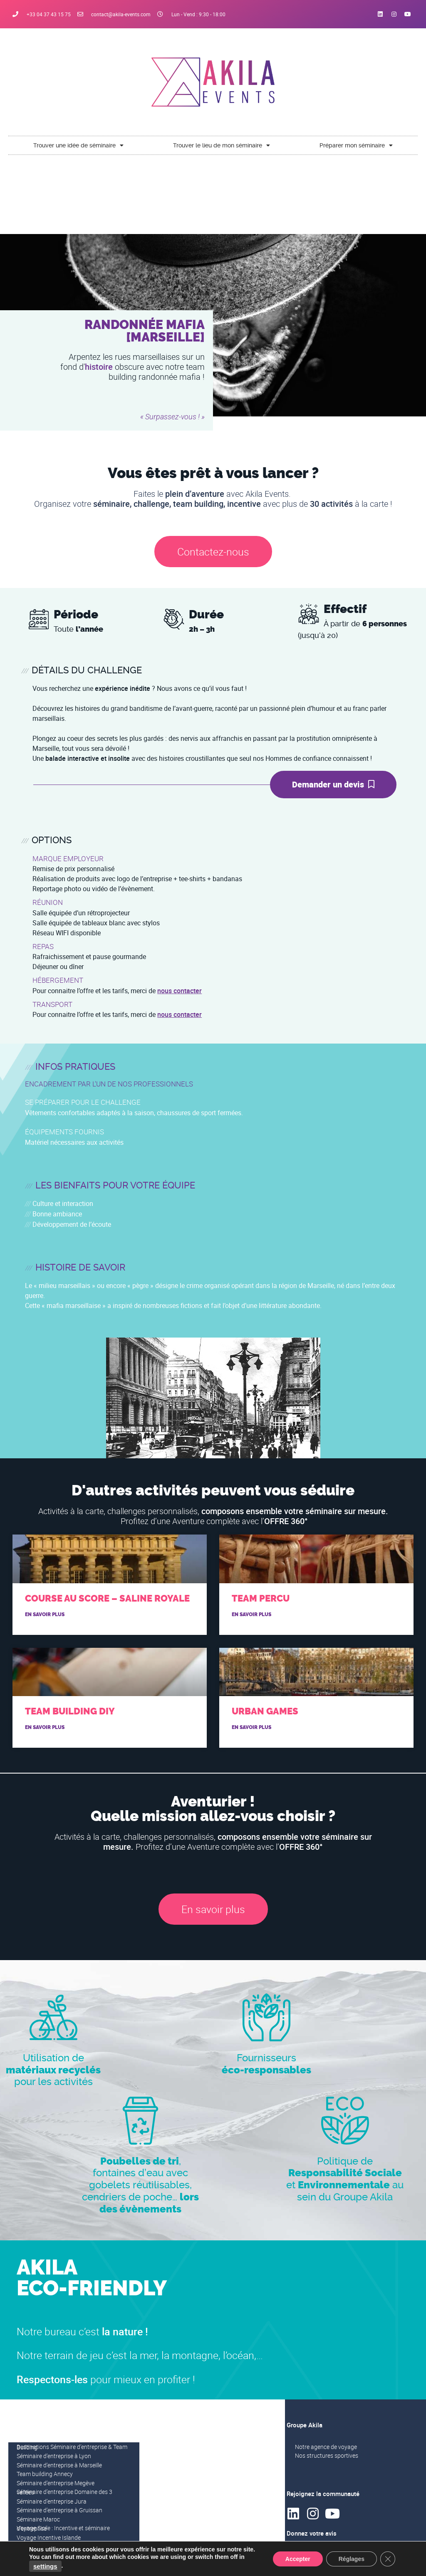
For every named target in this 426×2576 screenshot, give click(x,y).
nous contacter (179, 990)
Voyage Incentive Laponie (49, 2546)
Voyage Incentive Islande (49, 2537)
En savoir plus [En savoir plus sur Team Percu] (251, 1614)
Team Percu (261, 1598)
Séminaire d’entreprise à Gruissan (59, 2510)
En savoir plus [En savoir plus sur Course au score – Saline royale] (44, 1614)
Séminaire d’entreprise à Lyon (54, 2456)
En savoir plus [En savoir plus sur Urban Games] (251, 1727)
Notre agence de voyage (326, 2447)
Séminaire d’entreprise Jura (52, 2501)
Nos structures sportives (326, 2455)
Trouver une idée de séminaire (78, 145)
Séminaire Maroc (38, 2519)
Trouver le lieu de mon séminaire (221, 145)
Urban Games (265, 1711)
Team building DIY (70, 1711)
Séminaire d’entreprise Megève (55, 2483)
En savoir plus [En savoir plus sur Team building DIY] (44, 1727)
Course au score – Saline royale (107, 1598)
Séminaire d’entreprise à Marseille (59, 2465)
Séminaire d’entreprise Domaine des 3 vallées (64, 2492)
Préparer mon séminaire (356, 145)
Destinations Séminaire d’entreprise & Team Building (72, 2447)
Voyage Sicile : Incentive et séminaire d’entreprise (63, 2528)
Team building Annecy (45, 2474)
